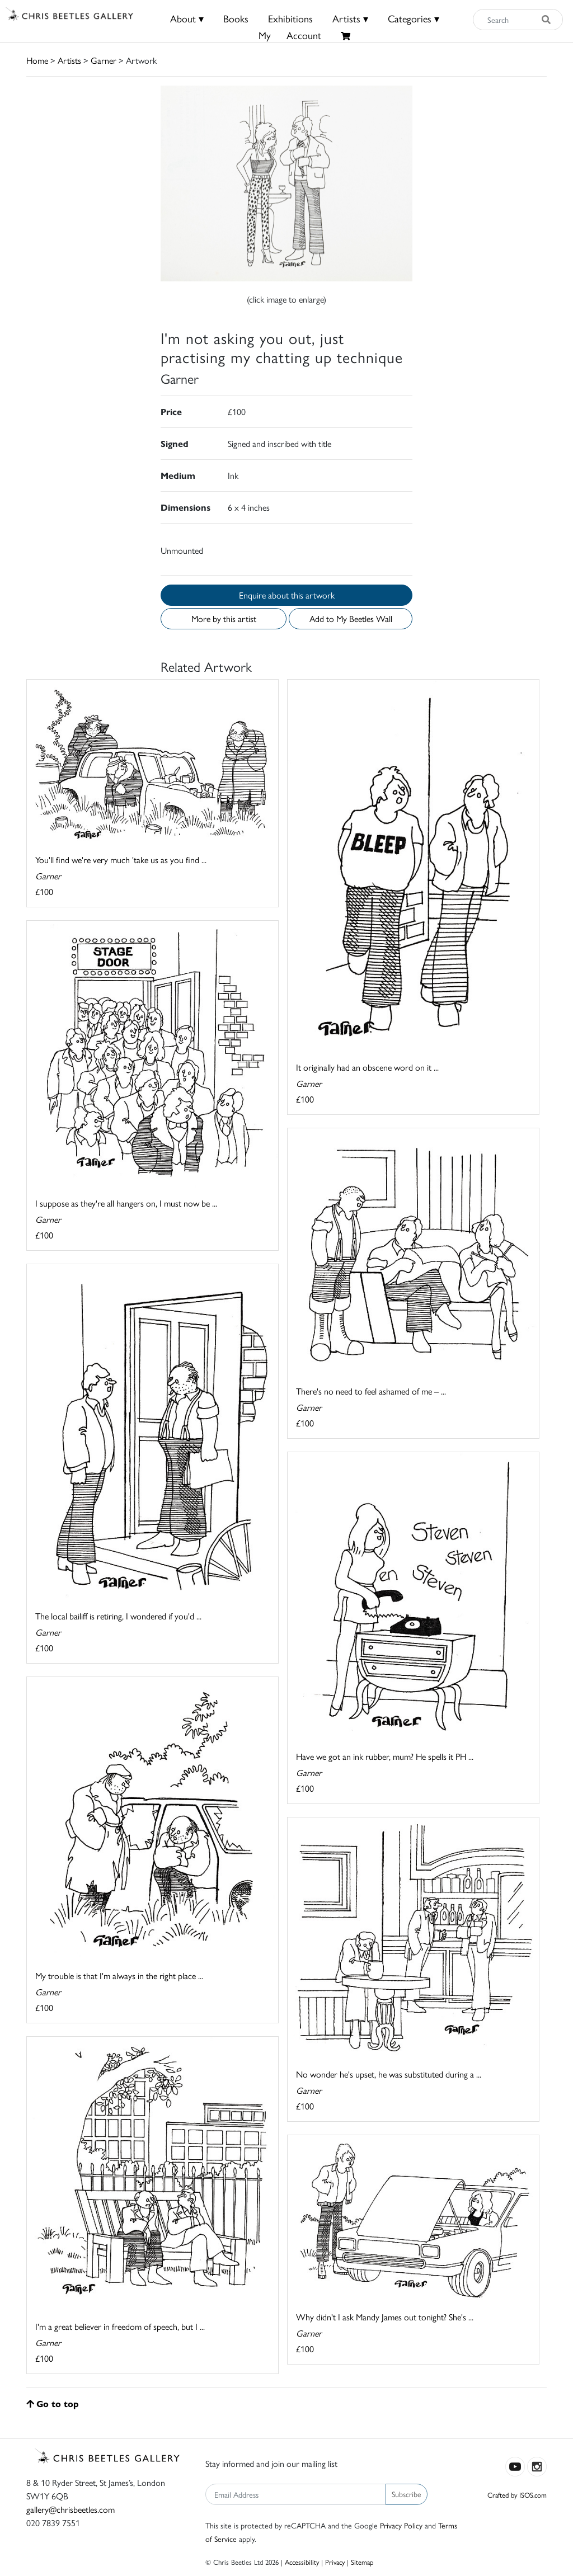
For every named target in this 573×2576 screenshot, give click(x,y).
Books (235, 18)
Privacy (335, 2561)
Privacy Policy (401, 2525)
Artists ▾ (350, 18)
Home (37, 60)
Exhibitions (290, 18)
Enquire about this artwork (287, 594)
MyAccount (290, 35)
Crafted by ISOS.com (517, 2494)
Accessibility (302, 2561)
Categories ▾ (413, 18)
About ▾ (187, 18)
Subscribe (406, 2493)
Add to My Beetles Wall (350, 618)
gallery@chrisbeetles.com (70, 2509)
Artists (69, 60)
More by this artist (223, 618)
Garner (103, 60)
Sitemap (362, 2561)
